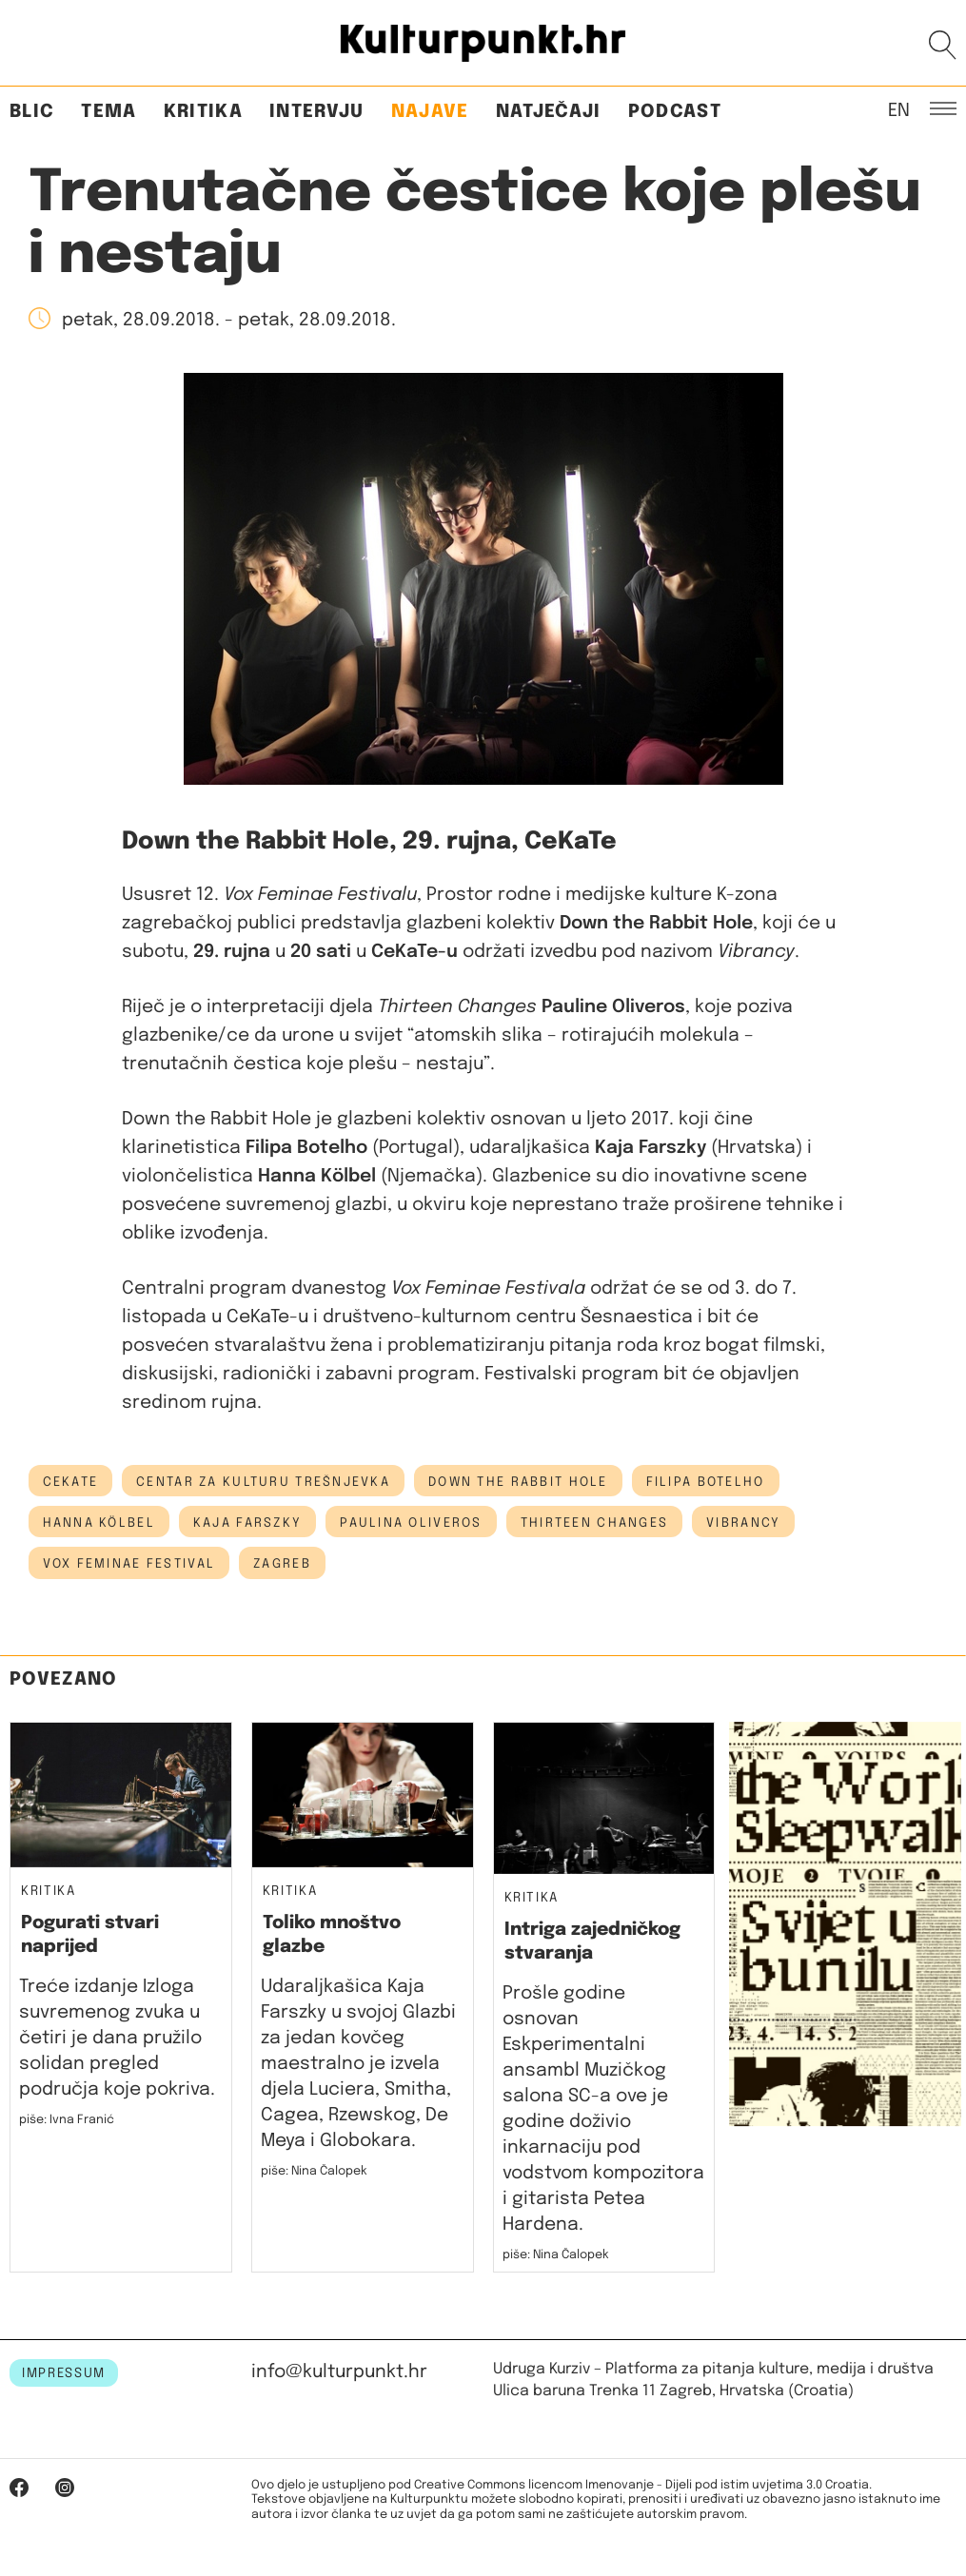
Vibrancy (743, 1523)
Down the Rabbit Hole (518, 1482)
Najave (430, 112)
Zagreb (282, 1564)
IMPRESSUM (64, 2373)
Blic (32, 112)
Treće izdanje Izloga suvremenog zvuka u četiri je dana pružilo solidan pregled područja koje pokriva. (117, 2038)
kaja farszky (247, 1523)
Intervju (317, 112)
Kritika (203, 112)
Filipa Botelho (705, 1482)
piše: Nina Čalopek (314, 2171)
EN (899, 109)
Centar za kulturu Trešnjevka (263, 1482)
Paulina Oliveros (411, 1523)
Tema (108, 112)
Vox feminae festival (129, 1564)
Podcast (674, 112)
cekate (71, 1482)
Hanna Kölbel (99, 1523)
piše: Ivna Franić (66, 2120)
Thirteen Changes (594, 1523)
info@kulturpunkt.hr (339, 2372)
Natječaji (548, 112)
